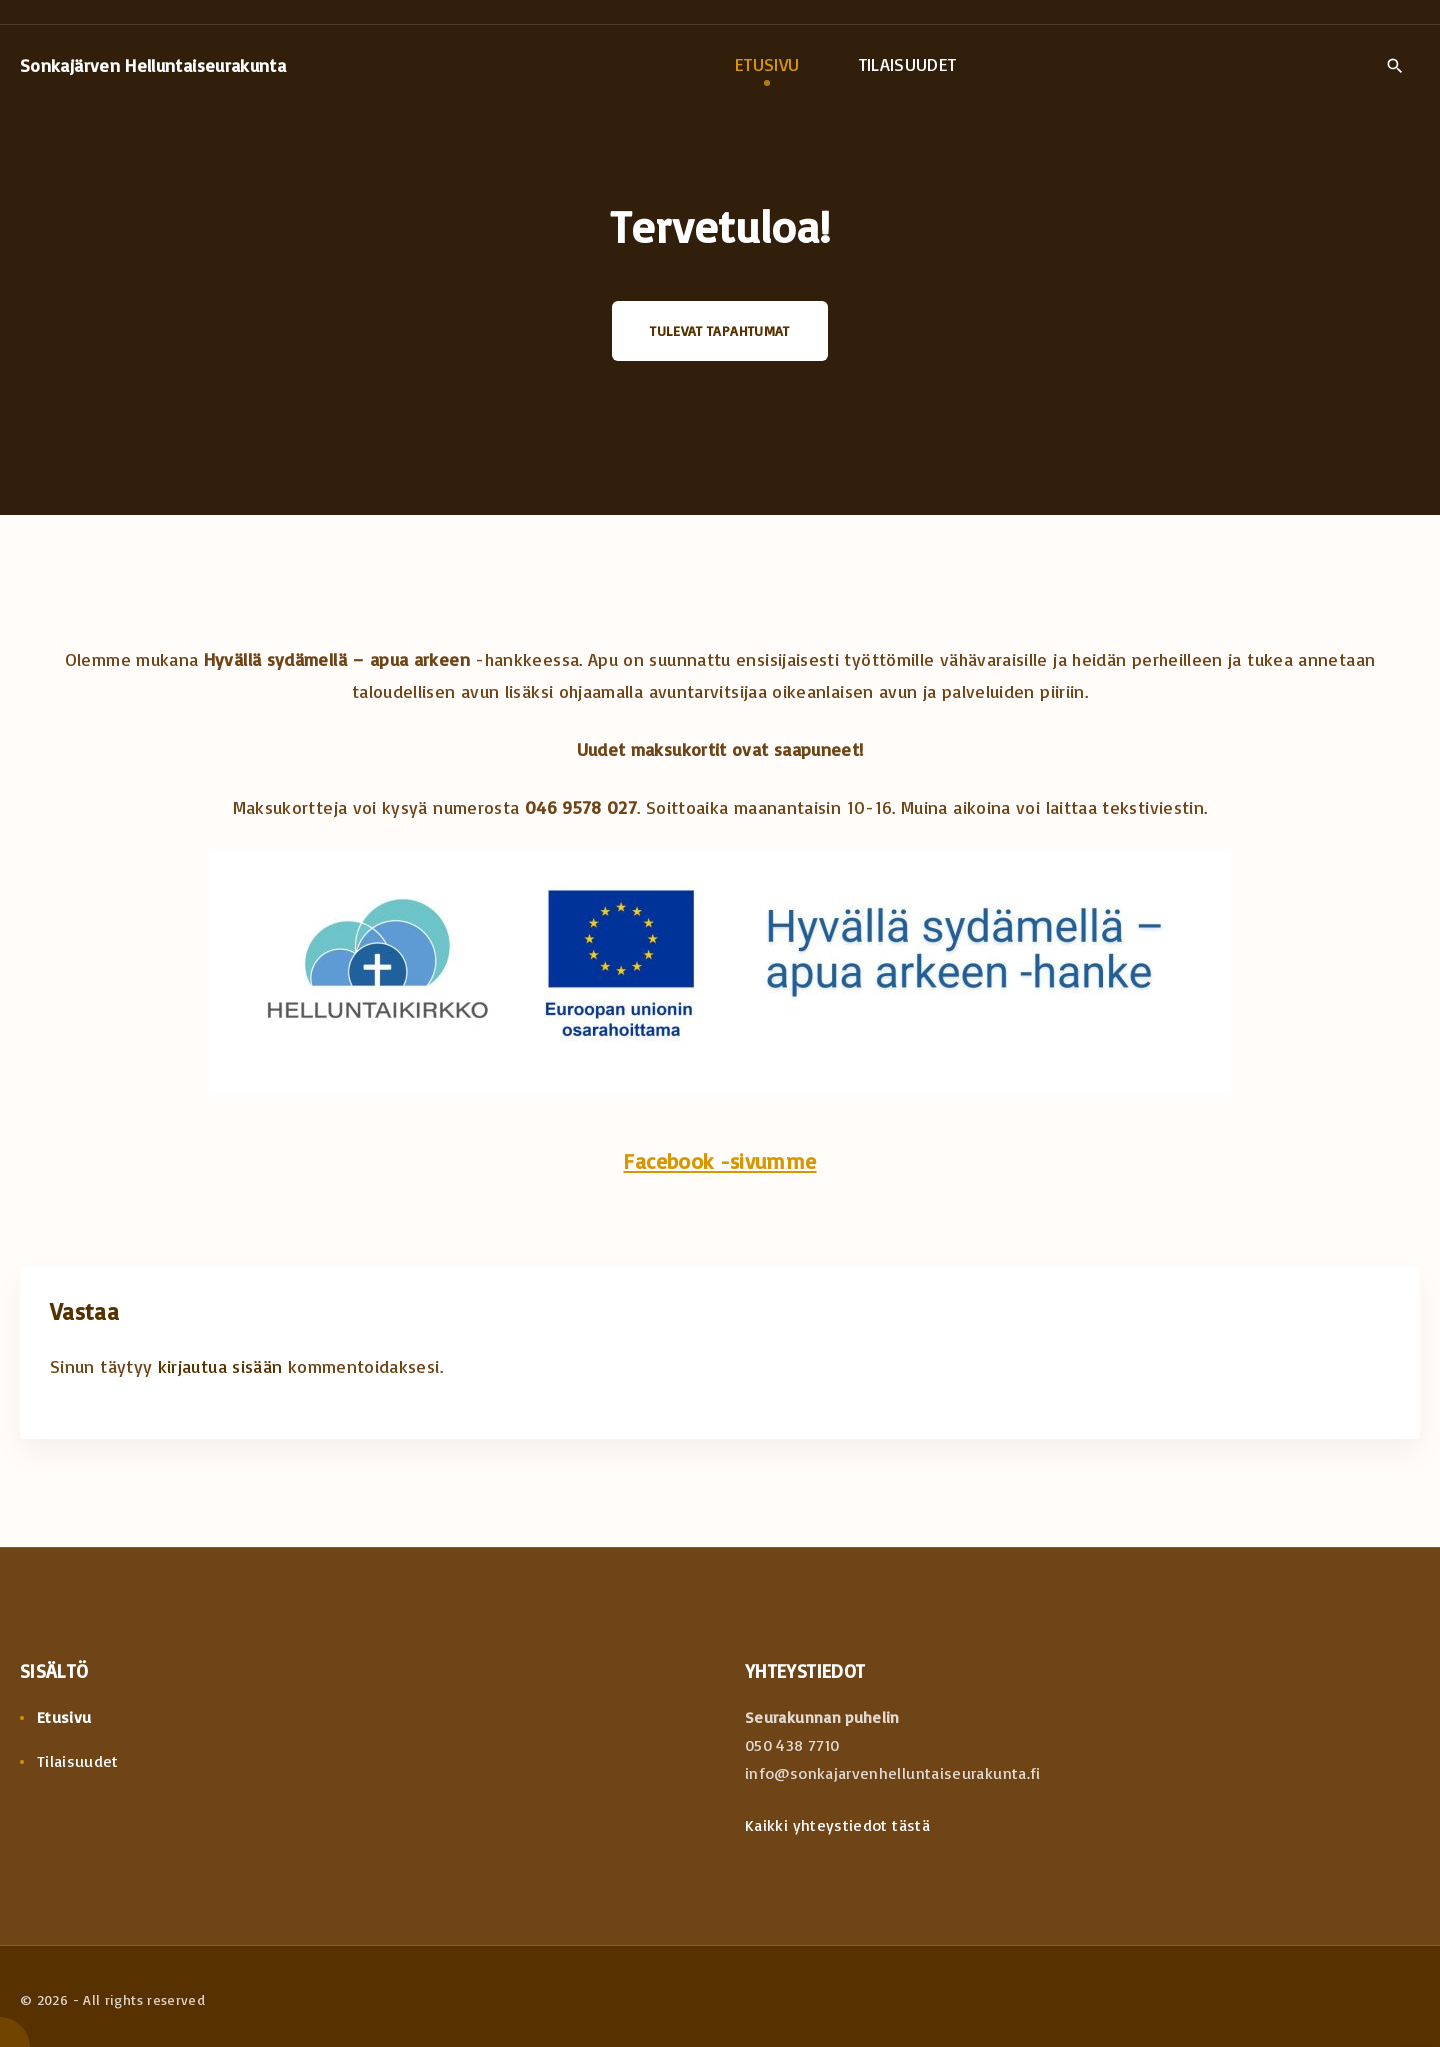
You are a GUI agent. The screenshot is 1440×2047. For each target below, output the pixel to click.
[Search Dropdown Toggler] (1394, 66)
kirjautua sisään (220, 1366)
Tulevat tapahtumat (719, 330)
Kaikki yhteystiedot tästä (837, 1825)
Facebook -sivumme (719, 1160)
